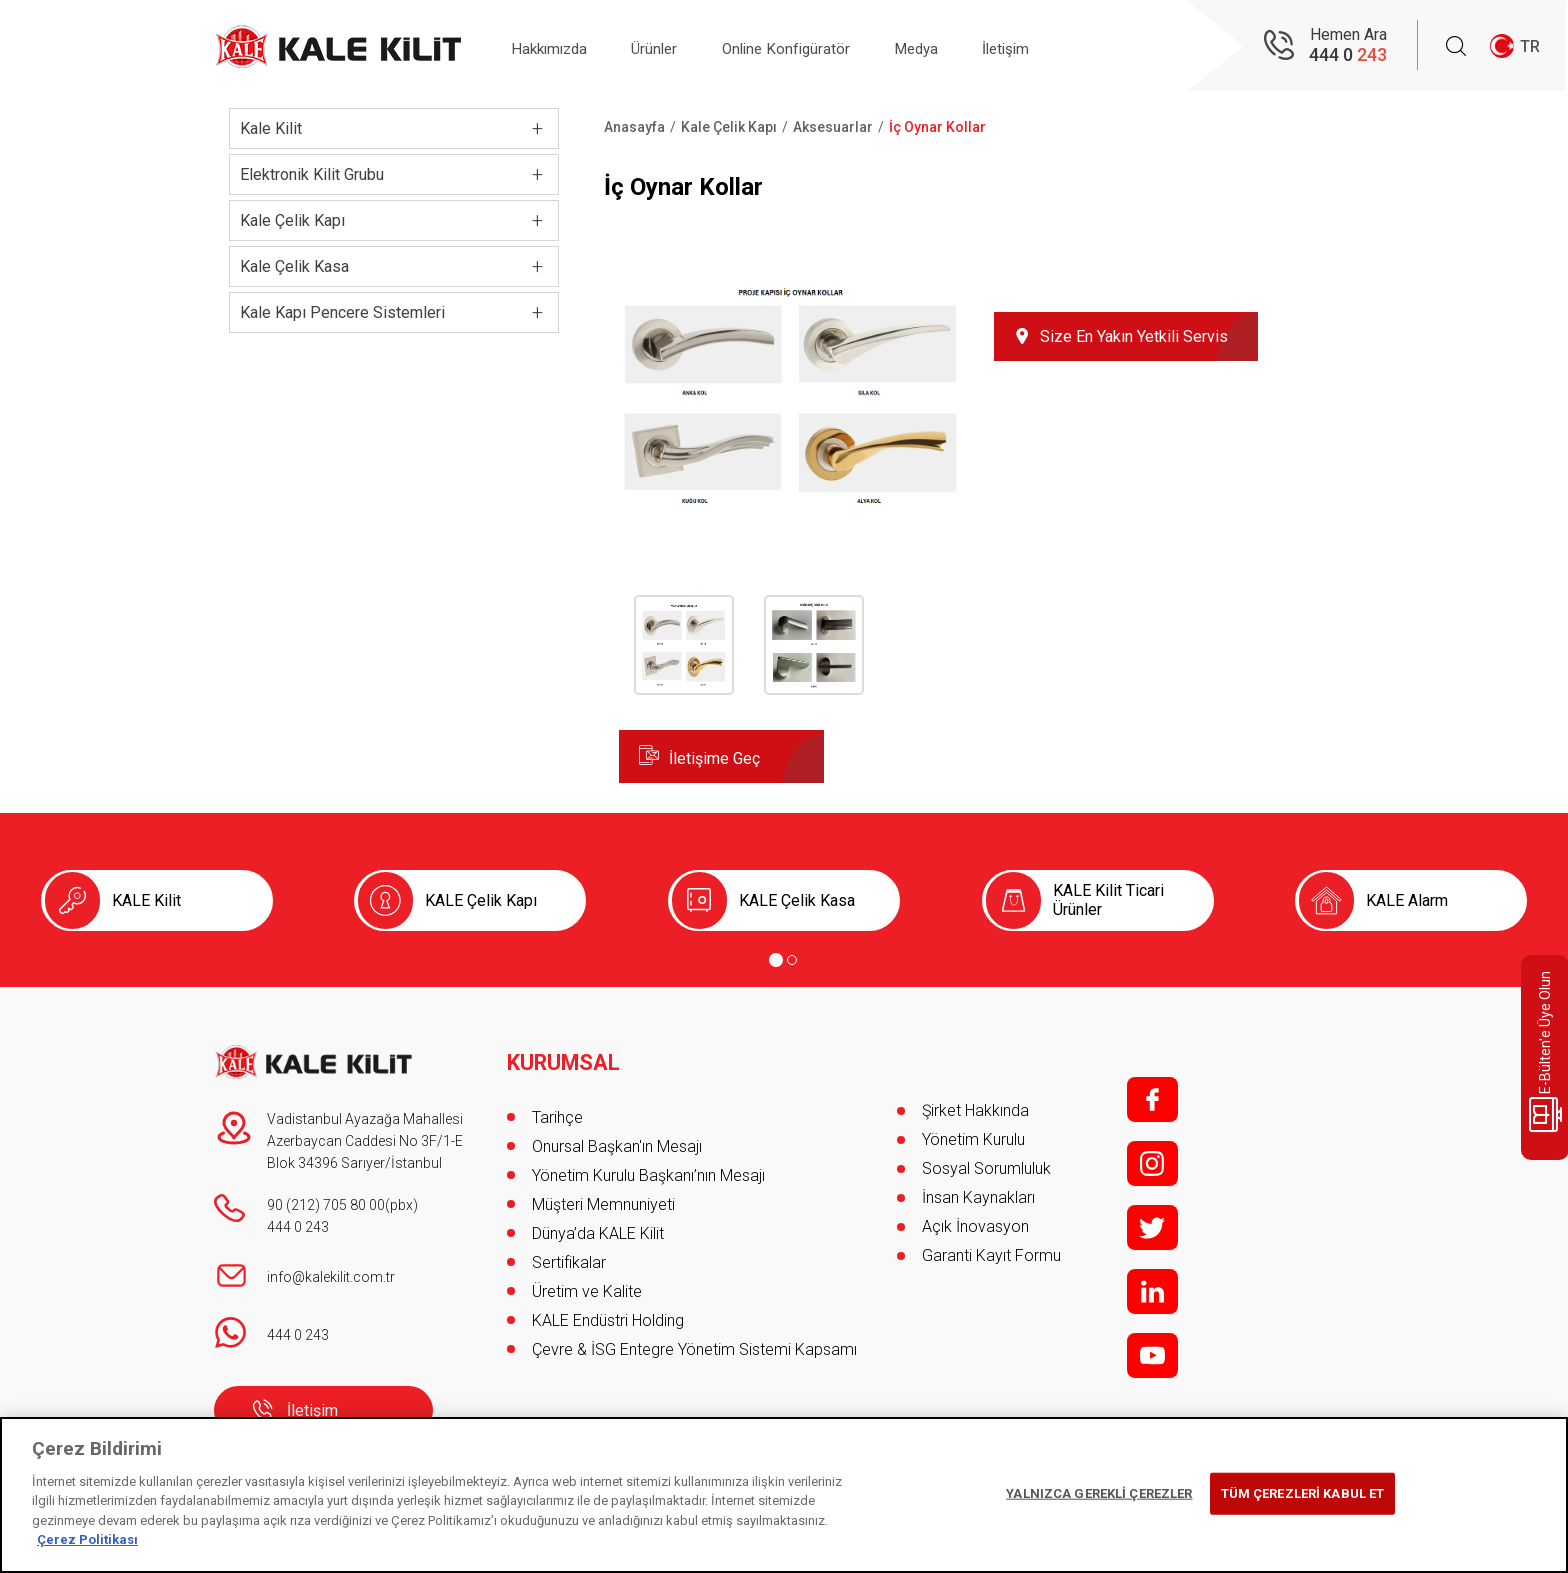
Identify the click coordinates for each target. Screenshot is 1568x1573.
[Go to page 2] (792, 960)
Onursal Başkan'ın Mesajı (617, 1139)
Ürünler (670, 46)
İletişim (1052, 46)
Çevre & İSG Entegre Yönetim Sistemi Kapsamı (694, 1342)
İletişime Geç (714, 758)
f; (1152, 1099)
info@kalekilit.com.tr (331, 1277)
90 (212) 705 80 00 (326, 1205)
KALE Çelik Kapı (481, 900)
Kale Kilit (271, 128)
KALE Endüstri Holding (608, 1313)
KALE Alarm (1407, 900)
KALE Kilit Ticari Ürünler (1108, 900)
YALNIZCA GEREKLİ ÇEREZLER (1099, 1493)
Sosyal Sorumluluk (986, 1168)
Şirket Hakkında (975, 1110)
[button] (791, 504)
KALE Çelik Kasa (797, 900)
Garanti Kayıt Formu (993, 1255)
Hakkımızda (555, 46)
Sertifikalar (569, 1255)
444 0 (1348, 55)
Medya (953, 46)
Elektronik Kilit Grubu (312, 174)
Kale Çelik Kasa (294, 266)
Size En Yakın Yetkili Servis (1134, 336)
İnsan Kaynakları (978, 1197)
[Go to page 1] (776, 960)
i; (1152, 1163)
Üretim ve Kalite (587, 1284)
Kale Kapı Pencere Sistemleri (342, 312)
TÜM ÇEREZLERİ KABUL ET (1303, 1493)
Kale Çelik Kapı (292, 220)
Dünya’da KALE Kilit (598, 1226)
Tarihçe (557, 1110)
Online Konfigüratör (812, 46)
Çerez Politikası (87, 1539)
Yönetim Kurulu (973, 1139)
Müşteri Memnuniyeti (603, 1197)
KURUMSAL (564, 1056)
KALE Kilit (146, 900)
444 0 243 (298, 1227)
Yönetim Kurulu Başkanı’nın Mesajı (648, 1168)
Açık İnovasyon (975, 1226)
